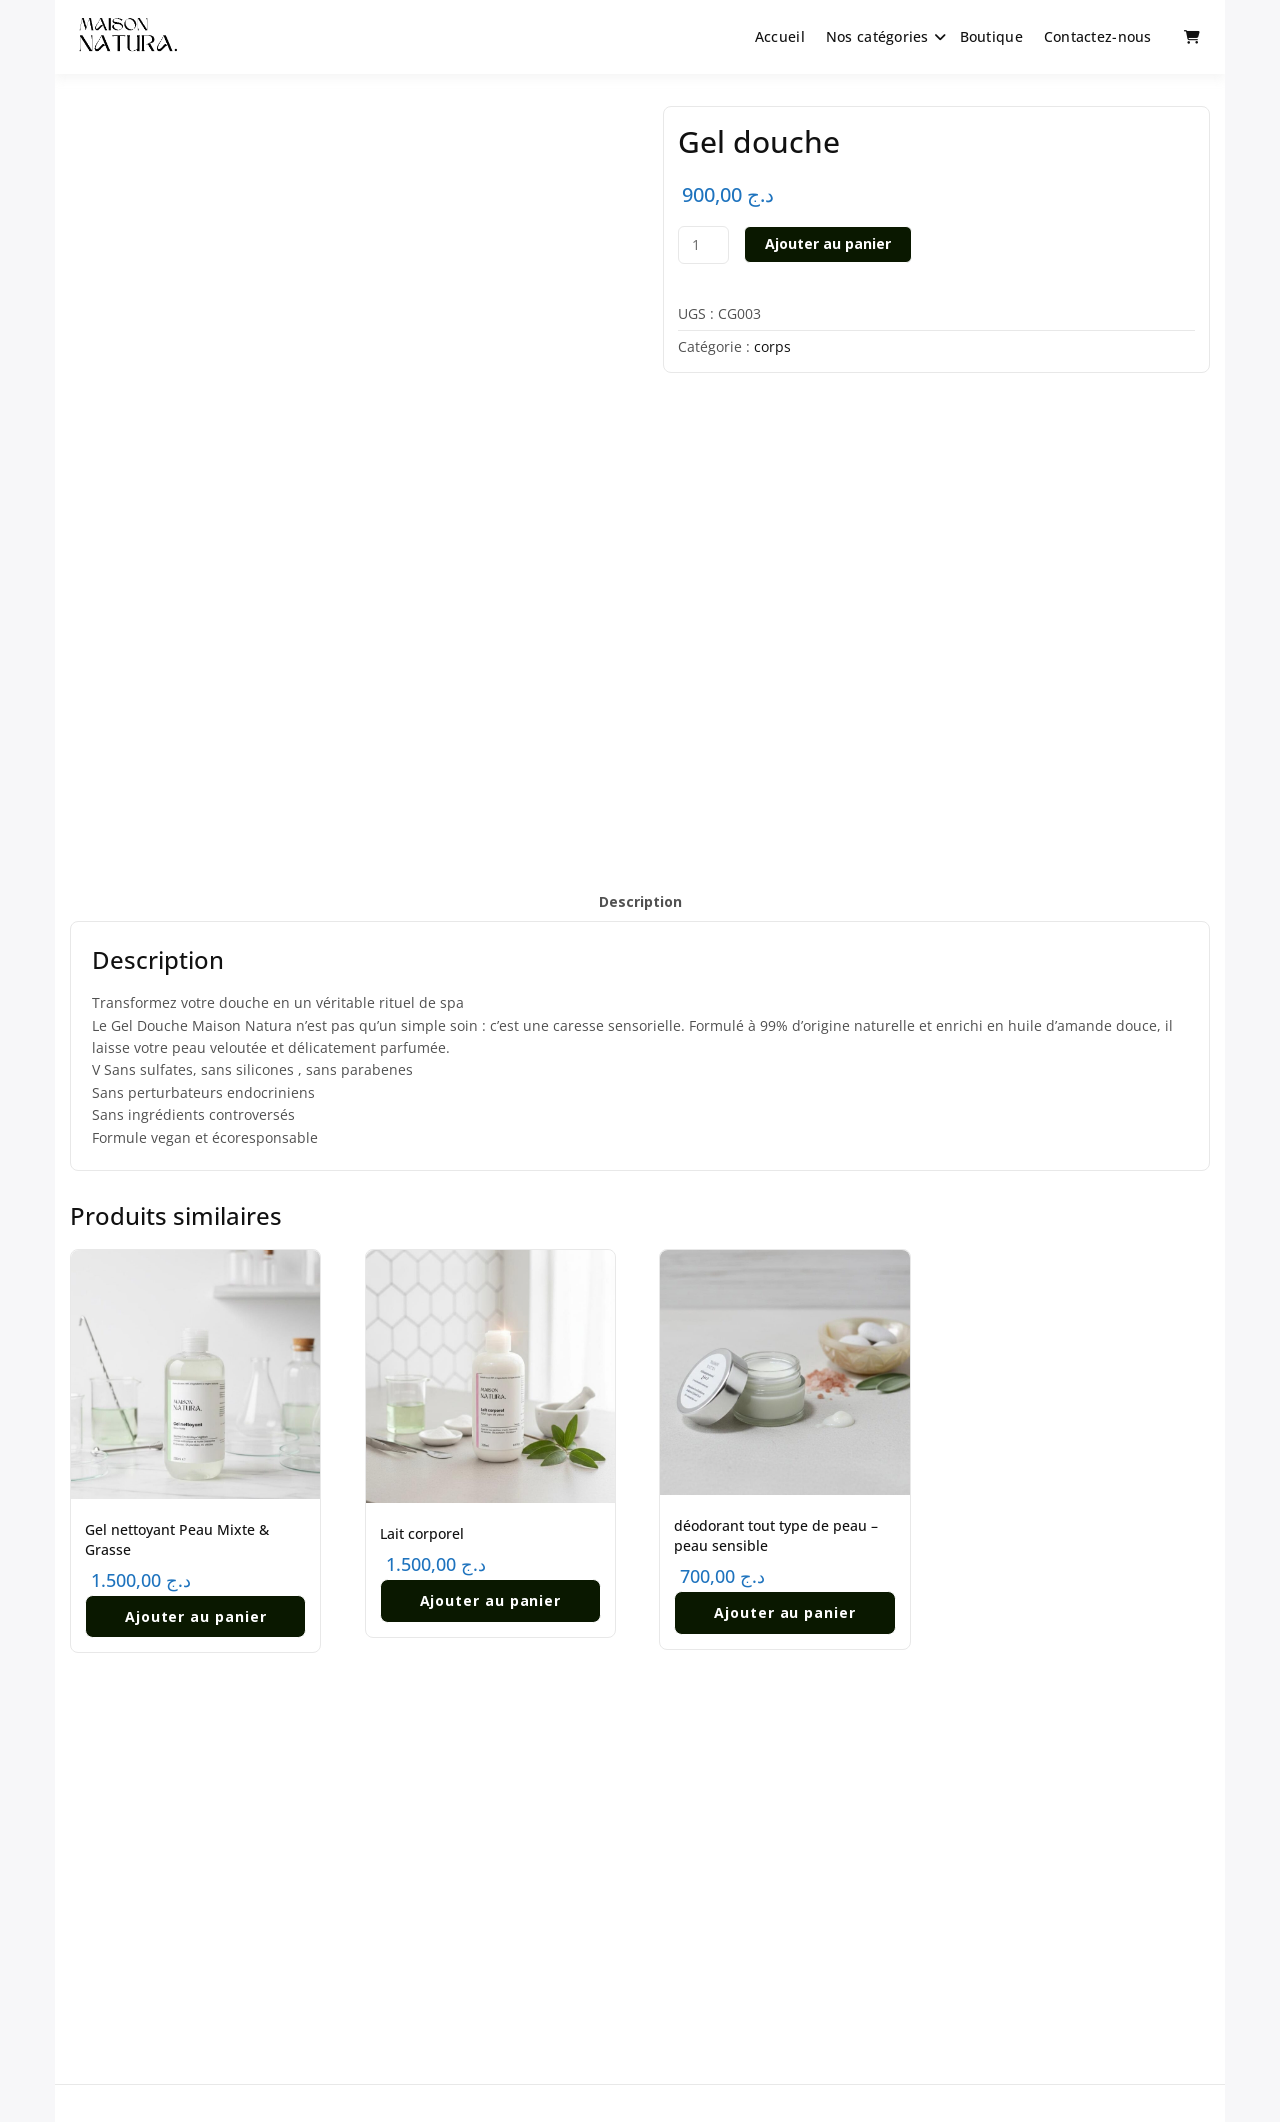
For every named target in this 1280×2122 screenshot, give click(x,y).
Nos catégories (877, 36)
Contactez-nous (1098, 36)
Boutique (991, 36)
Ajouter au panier (828, 243)
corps (772, 346)
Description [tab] (640, 901)
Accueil (780, 36)
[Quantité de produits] (703, 245)
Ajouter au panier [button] (196, 1612)
